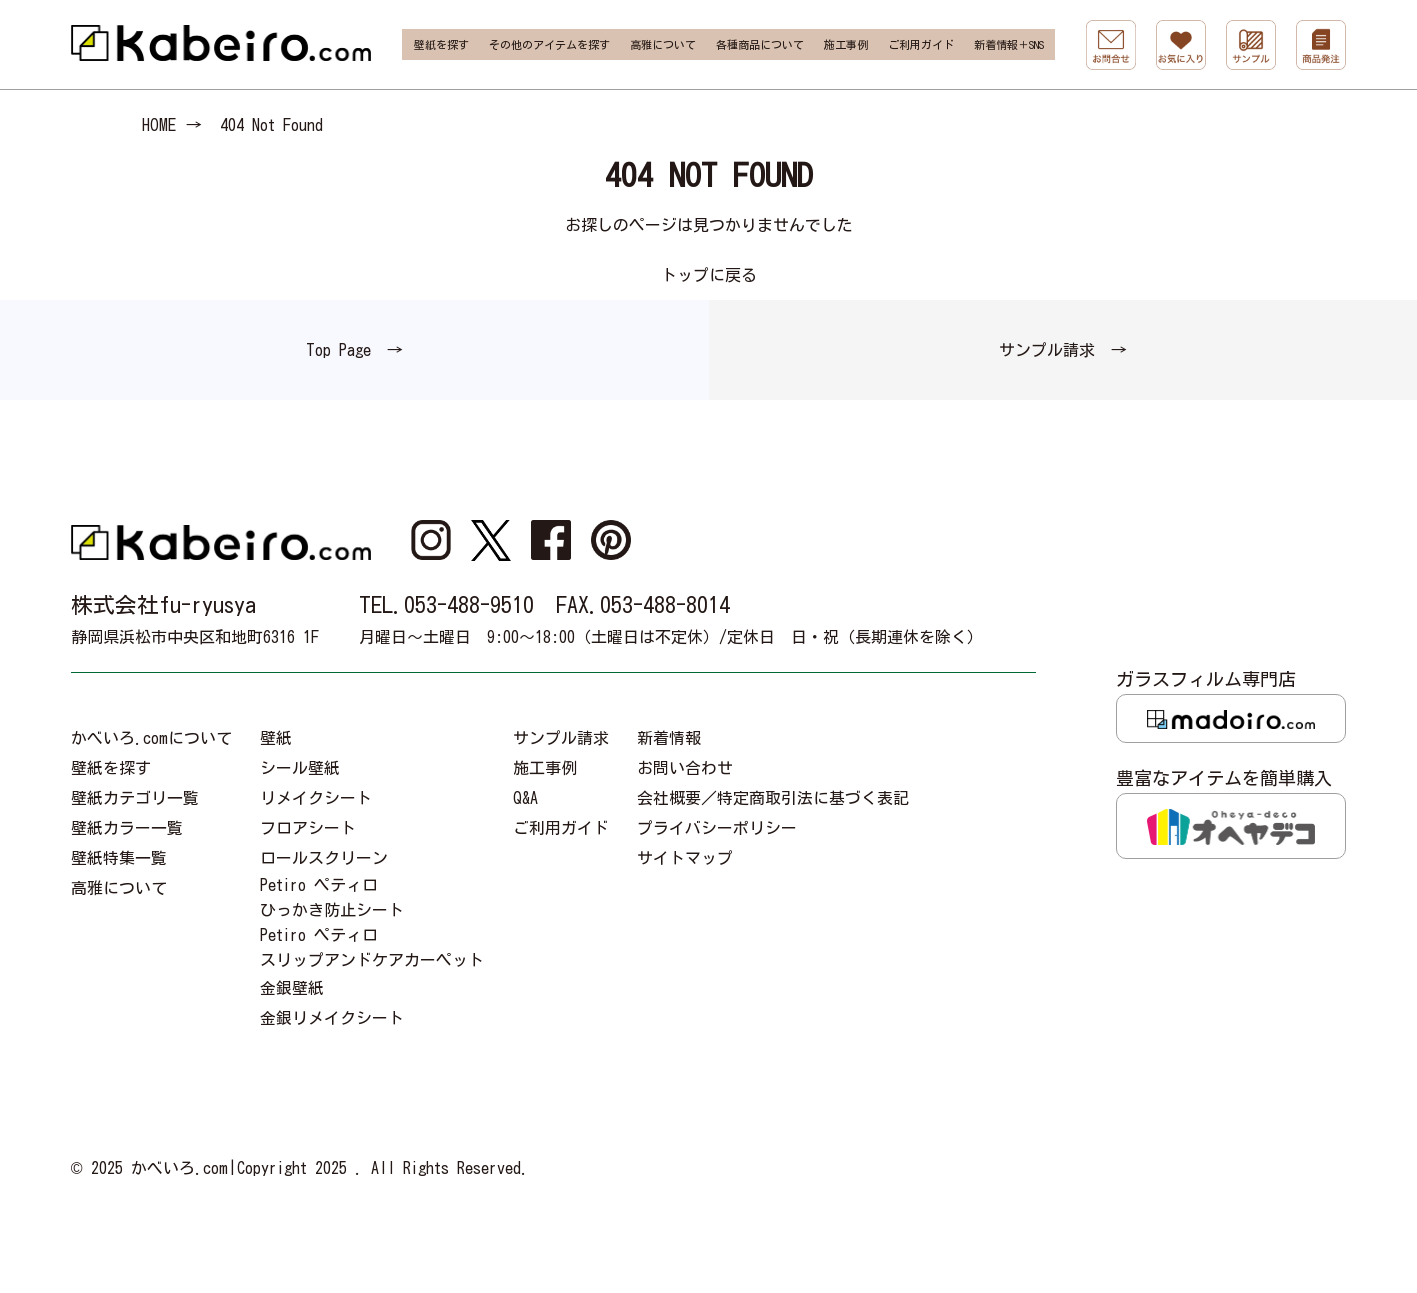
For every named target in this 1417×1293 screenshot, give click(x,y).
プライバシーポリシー (717, 828)
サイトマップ (685, 858)
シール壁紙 (300, 768)
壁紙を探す (441, 44)
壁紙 (276, 738)
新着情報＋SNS (1009, 44)
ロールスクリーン (324, 858)
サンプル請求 (561, 738)
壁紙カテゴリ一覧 (135, 798)
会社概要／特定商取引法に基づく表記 (773, 798)
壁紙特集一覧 (119, 858)
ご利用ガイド (921, 44)
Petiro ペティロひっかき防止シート (332, 897)
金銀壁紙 (292, 988)
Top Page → (354, 350)
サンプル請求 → (1063, 350)
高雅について (663, 44)
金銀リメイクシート (332, 1018)
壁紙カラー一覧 (127, 828)
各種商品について (760, 44)
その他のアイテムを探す (549, 44)
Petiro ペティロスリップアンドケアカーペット (372, 947)
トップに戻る (709, 275)
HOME (159, 125)
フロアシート (308, 828)
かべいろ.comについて (151, 738)
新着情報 (669, 738)
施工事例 (846, 44)
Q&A (525, 798)
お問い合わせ (685, 768)
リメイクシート (316, 798)
